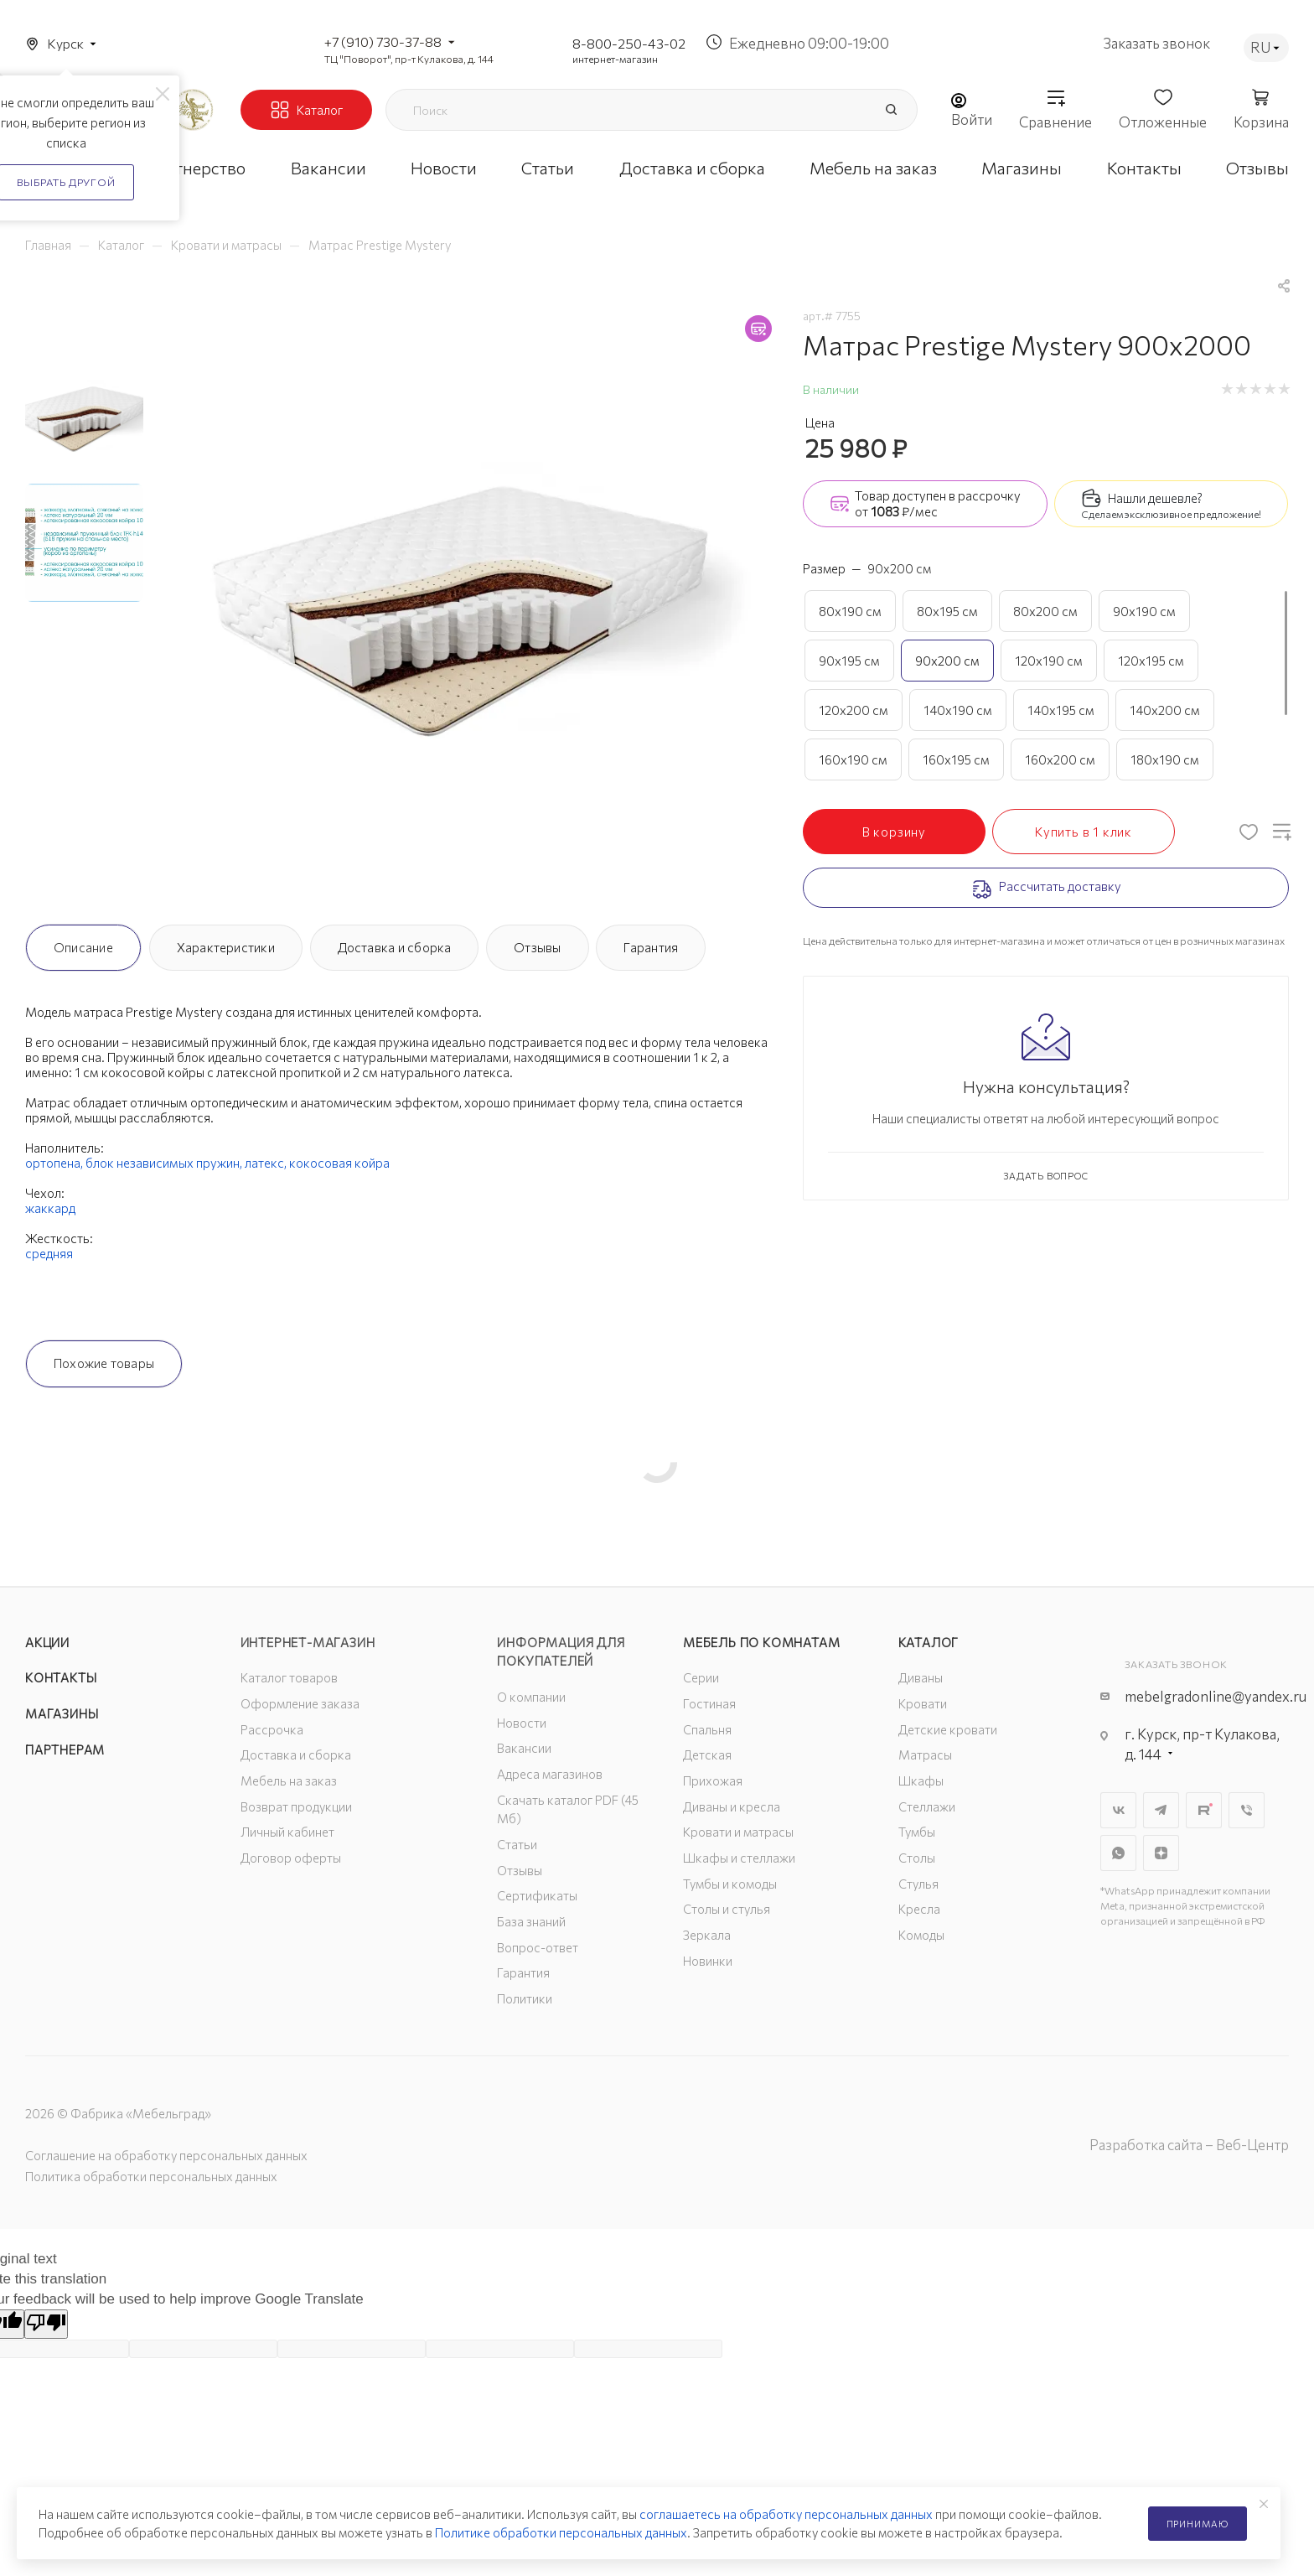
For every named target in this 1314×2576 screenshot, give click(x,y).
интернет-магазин (615, 59)
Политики (524, 1998)
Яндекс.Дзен (1161, 1853)
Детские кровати (947, 1729)
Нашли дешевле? (1155, 497)
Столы (916, 1857)
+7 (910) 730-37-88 (383, 41)
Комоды (921, 1934)
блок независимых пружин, (165, 1162)
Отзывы (537, 947)
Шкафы (921, 1780)
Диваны (920, 1677)
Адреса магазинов (550, 1773)
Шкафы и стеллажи (739, 1857)
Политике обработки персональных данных (561, 2532)
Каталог (929, 1642)
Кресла (919, 1908)
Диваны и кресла (731, 1806)
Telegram (1161, 1810)
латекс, (267, 1162)
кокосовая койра (339, 1162)
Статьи (517, 1844)
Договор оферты (291, 1857)
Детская (707, 1754)
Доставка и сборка (395, 947)
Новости (521, 1722)
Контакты (60, 1677)
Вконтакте (1118, 1810)
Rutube (1204, 1810)
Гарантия (650, 947)
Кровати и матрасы (738, 1831)
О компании (531, 1696)
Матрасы (925, 1754)
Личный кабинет (287, 1831)
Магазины (61, 1713)
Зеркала (707, 1934)
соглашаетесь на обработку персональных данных (786, 2514)
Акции (47, 1642)
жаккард (50, 1207)
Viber (1247, 1810)
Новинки (707, 1960)
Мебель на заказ (289, 1780)
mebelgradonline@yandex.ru (1215, 1696)
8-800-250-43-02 (628, 43)
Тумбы (916, 1831)
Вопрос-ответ (537, 1947)
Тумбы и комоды (730, 1883)
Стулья (918, 1883)
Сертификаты (537, 1895)
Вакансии (524, 1747)
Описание (83, 947)
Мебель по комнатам (761, 1642)
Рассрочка (272, 1729)
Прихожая (712, 1780)
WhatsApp (1118, 1853)
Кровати (922, 1703)
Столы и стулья (726, 1908)
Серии (701, 1677)
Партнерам (65, 1749)
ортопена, (55, 1162)
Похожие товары (104, 1363)
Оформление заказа (300, 1703)
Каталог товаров (289, 1677)
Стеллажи (926, 1806)
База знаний (531, 1921)
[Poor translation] (46, 2324)
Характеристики (226, 947)
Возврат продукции (296, 1806)
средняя (49, 1253)
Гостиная (709, 1703)
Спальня (707, 1729)
